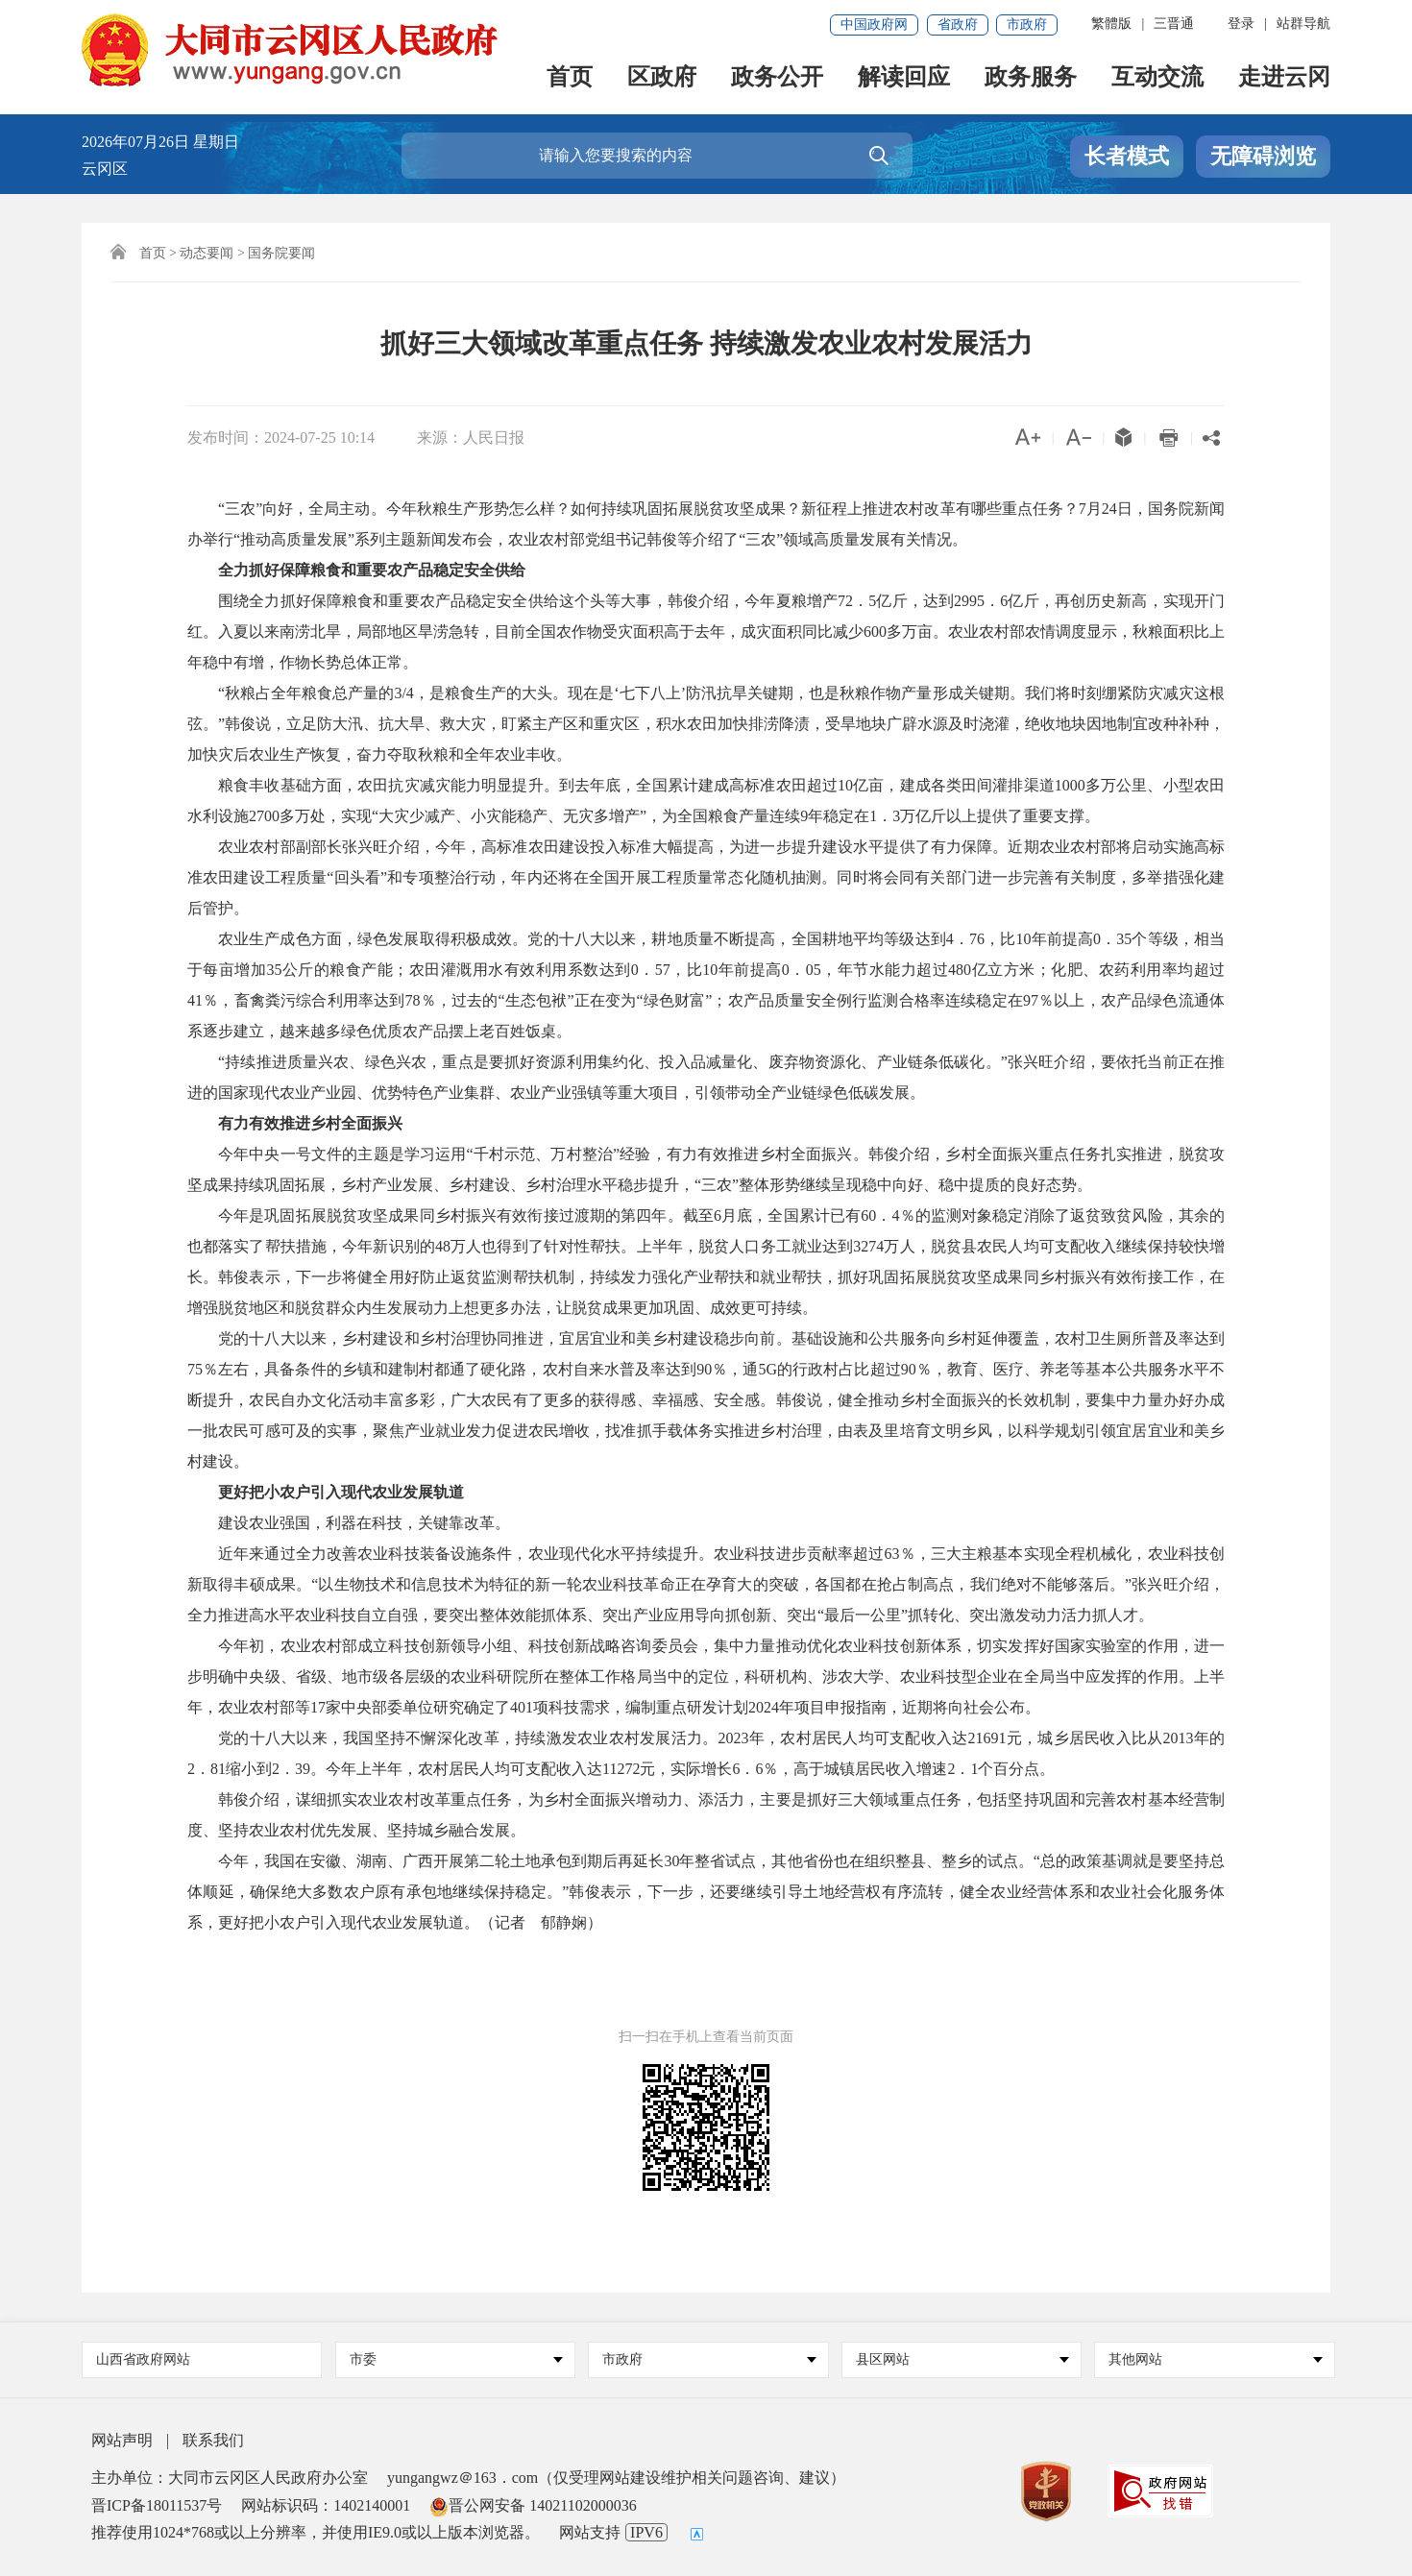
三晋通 (1174, 23)
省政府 (957, 24)
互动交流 (1157, 78)
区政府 (661, 78)
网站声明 (122, 2440)
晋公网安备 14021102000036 (532, 2505)
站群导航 (1303, 23)
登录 (1241, 23)
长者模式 (1126, 156)
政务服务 (1031, 78)
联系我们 (213, 2440)
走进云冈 (1284, 78)
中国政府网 (874, 24)
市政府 (1027, 24)
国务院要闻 (281, 253)
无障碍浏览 (1263, 156)
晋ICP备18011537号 (156, 2505)
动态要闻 (206, 253)
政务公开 (777, 78)
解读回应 (904, 78)
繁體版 (1111, 23)
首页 (570, 78)
